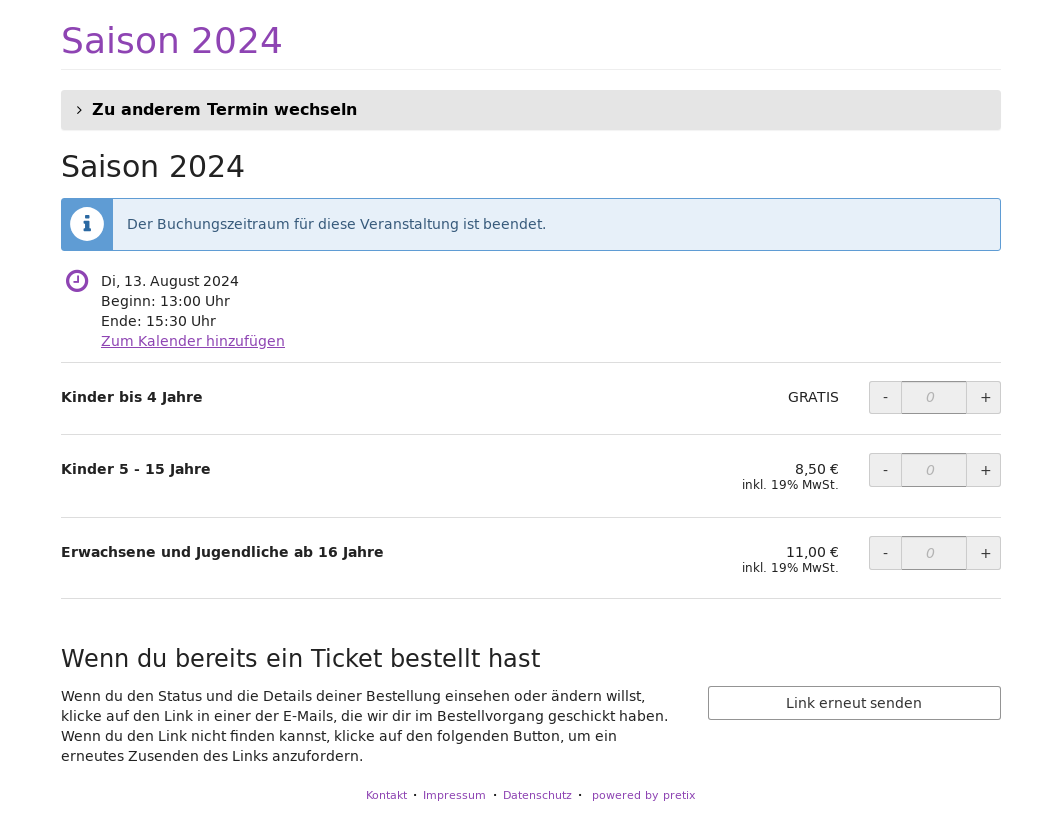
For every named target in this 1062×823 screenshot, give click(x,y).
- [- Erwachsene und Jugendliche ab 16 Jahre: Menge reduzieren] (885, 553)
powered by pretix (644, 794)
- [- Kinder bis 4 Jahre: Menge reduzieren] (885, 397)
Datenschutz (537, 794)
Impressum (454, 794)
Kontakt (386, 794)
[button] (531, 110)
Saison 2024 (172, 39)
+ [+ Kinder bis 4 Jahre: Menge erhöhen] (986, 397)
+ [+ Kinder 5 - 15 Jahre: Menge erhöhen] (986, 470)
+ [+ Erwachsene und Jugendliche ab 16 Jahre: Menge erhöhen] (986, 553)
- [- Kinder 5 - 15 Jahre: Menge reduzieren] (885, 470)
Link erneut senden (854, 703)
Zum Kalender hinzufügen (193, 341)
